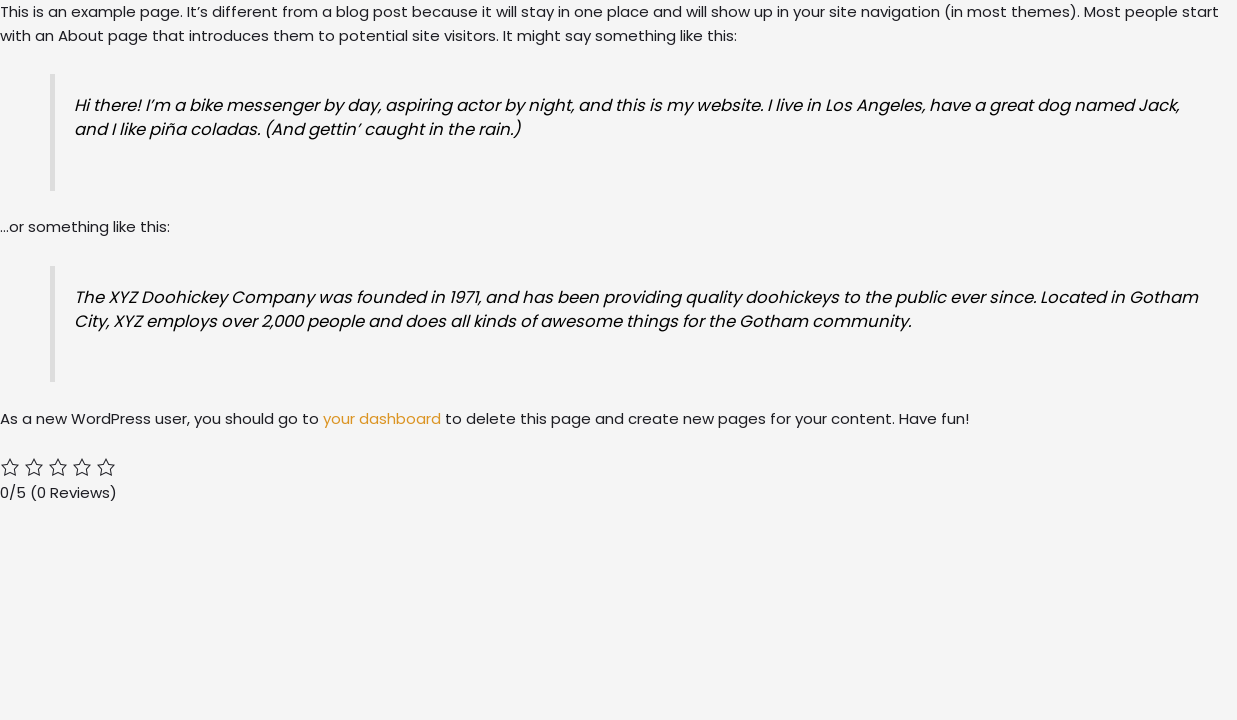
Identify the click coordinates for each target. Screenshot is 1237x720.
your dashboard (382, 418)
